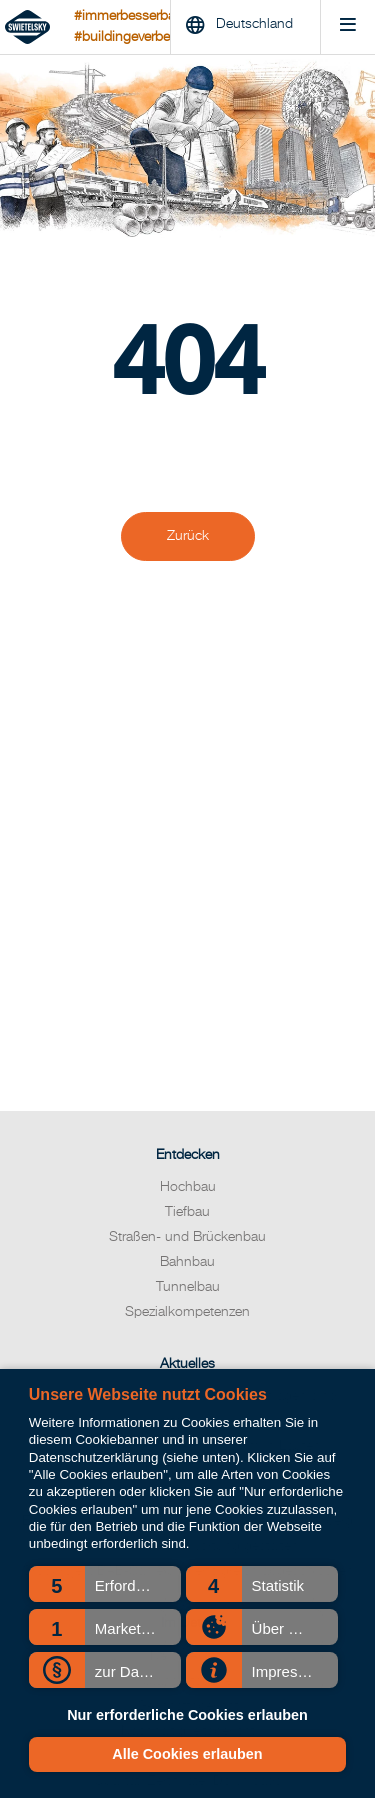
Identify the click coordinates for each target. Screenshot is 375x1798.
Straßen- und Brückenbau (187, 1237)
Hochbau (188, 1187)
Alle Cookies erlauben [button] (187, 1754)
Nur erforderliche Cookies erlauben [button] (187, 1715)
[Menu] (347, 27)
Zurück (188, 536)
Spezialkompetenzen (187, 1312)
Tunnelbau (188, 1287)
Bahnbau (187, 1262)
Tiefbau (187, 1212)
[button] (105, 1584)
